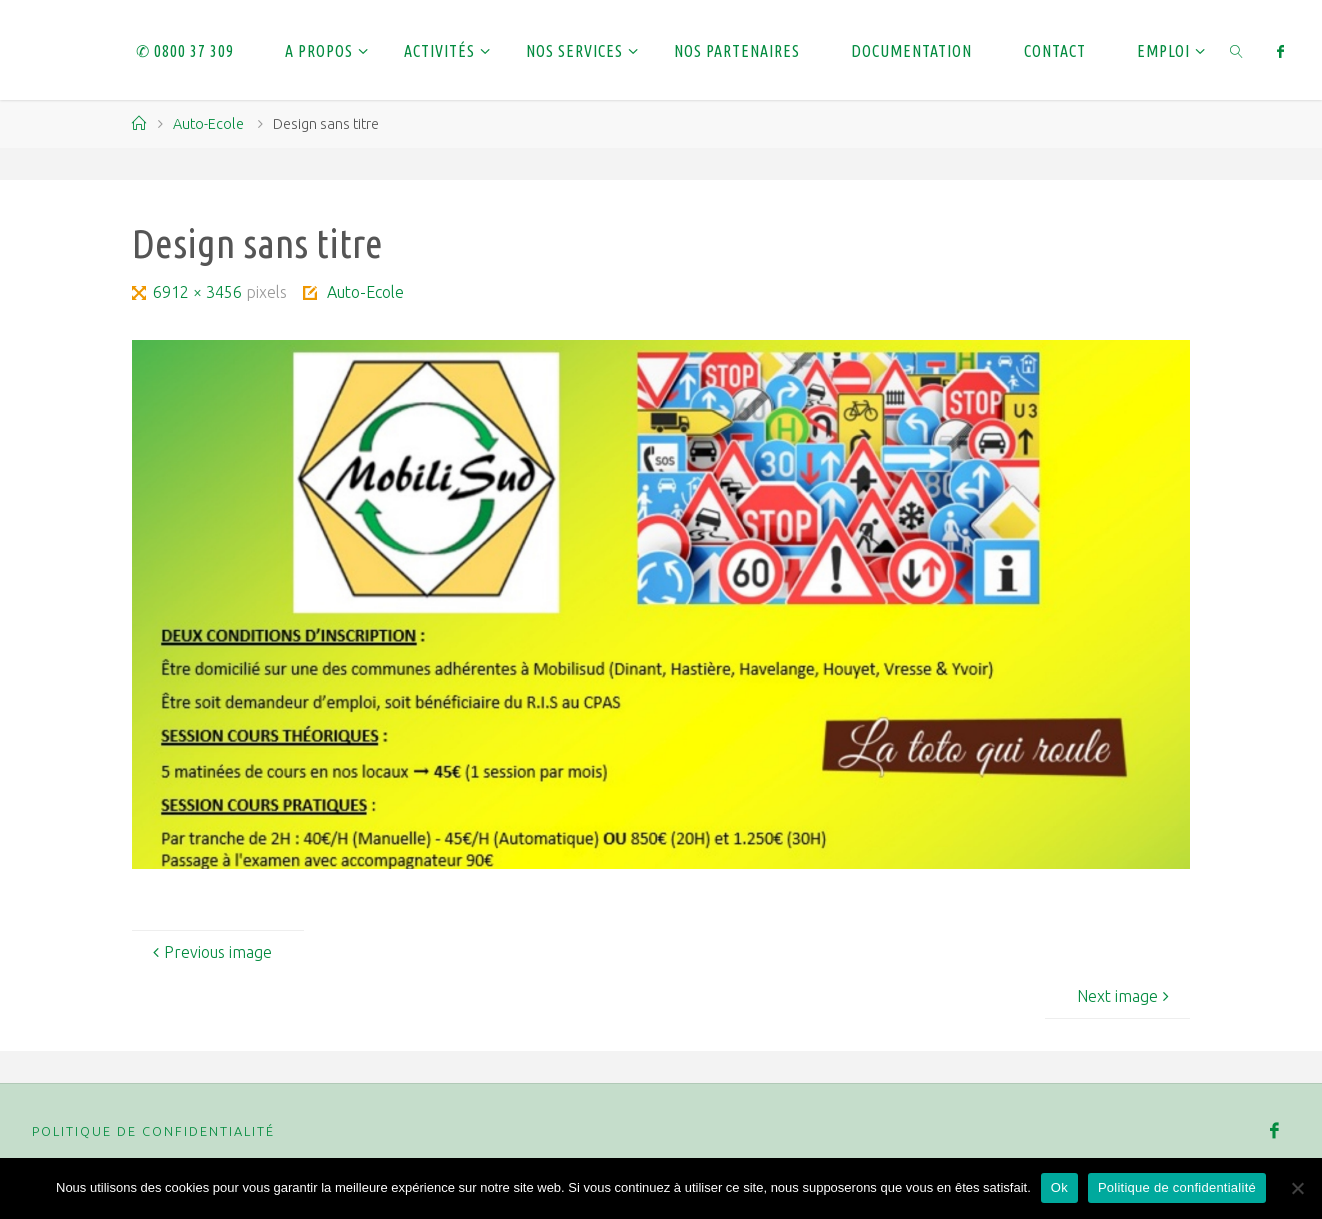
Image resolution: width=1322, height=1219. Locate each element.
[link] (1236, 50)
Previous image (210, 952)
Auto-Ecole (208, 124)
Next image (1125, 996)
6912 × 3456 (199, 292)
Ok (1059, 1187)
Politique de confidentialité (153, 1131)
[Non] (1297, 1188)
